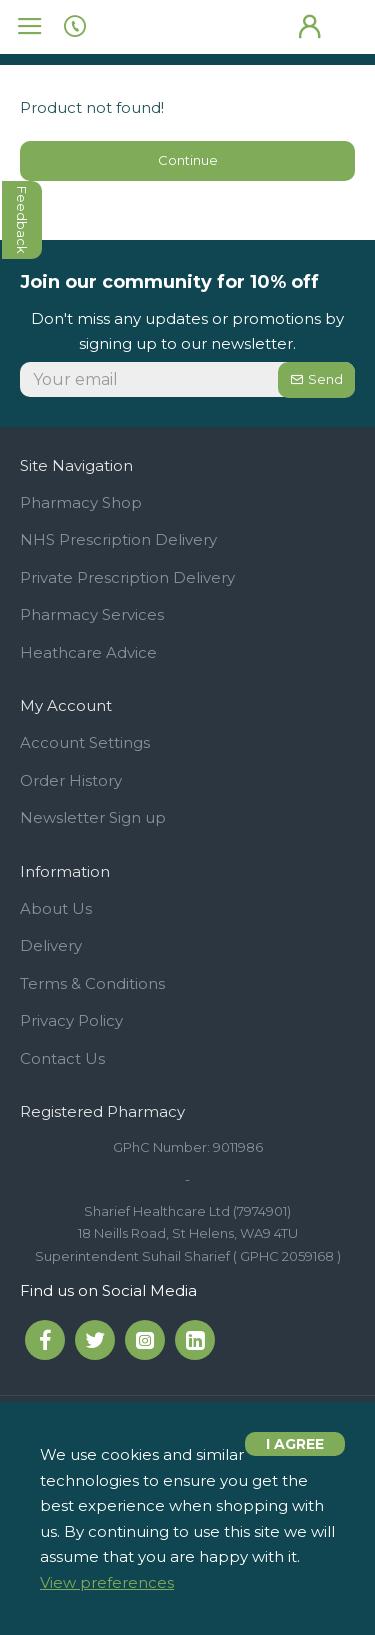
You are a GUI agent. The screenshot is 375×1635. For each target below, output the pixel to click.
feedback (23, 220)
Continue (188, 160)
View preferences (107, 1582)
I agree (295, 1444)
